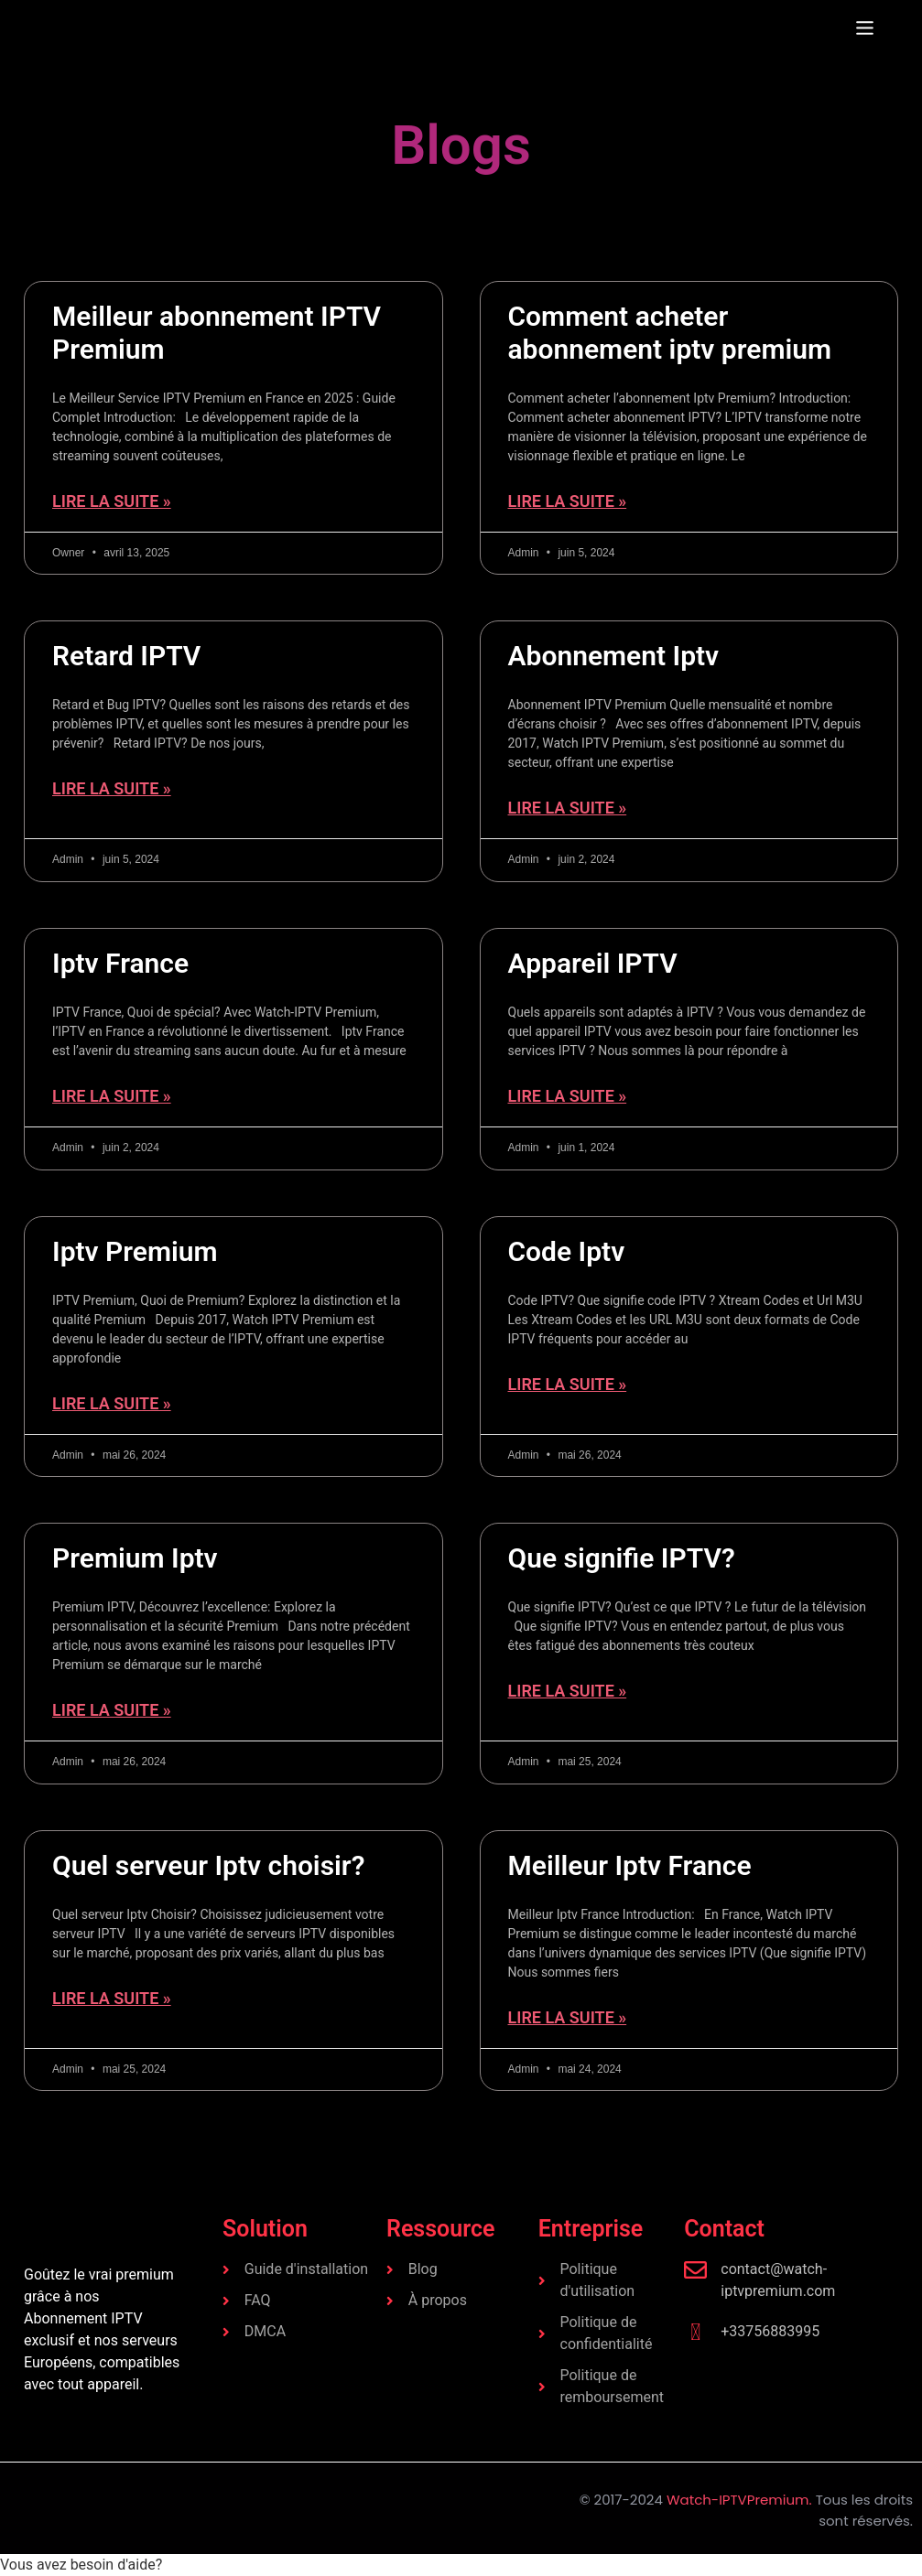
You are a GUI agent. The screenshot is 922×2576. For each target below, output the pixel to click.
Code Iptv (566, 1251)
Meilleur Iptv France (630, 1865)
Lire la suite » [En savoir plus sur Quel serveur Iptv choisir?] (111, 1998)
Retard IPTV (126, 656)
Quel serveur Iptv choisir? (208, 1865)
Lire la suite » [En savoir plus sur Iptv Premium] (111, 1403)
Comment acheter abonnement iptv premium (670, 332)
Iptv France (120, 963)
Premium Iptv (135, 1558)
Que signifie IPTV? (621, 1558)
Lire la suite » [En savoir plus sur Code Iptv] (567, 1384)
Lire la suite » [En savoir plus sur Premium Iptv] (111, 1709)
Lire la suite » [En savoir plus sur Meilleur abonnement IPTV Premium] (111, 501)
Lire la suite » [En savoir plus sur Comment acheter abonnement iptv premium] (567, 501)
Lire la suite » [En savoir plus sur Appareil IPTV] (567, 1095)
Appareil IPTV (593, 963)
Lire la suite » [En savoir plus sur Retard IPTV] (111, 788)
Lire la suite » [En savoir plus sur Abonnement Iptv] (567, 807)
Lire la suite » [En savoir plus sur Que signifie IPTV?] (567, 1690)
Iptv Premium (135, 1251)
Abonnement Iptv (614, 656)
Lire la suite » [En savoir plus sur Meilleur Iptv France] (567, 2017)
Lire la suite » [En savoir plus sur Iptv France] (111, 1095)
